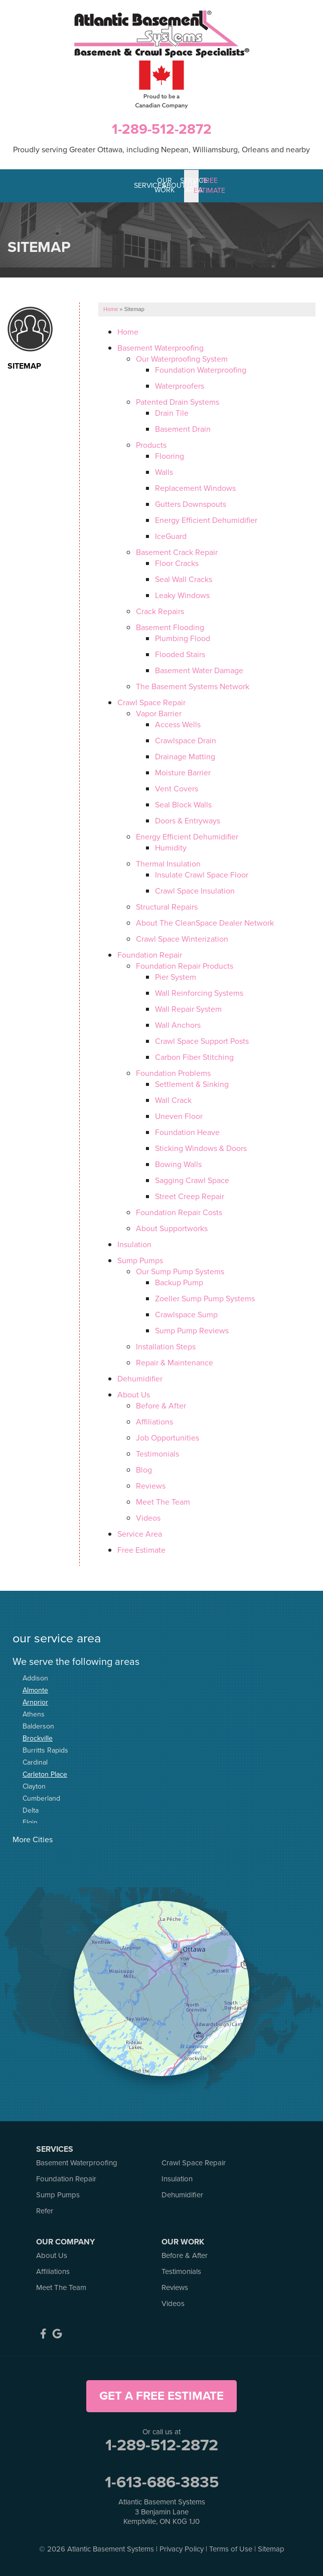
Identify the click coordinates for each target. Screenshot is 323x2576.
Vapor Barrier (159, 713)
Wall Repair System (188, 1008)
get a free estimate (161, 2395)
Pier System (175, 976)
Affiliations (154, 1421)
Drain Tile (172, 412)
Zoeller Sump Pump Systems (205, 1298)
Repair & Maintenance (174, 1362)
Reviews (151, 1485)
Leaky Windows (182, 595)
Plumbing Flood (182, 638)
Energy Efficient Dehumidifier (206, 519)
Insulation (134, 1244)
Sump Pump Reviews (192, 1330)
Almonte (35, 1689)
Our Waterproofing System (182, 358)
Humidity (171, 847)
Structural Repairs (167, 906)
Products (151, 444)
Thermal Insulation (168, 863)
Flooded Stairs (180, 654)
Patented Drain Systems (177, 401)
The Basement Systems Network (192, 686)
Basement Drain (183, 428)
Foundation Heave (187, 1131)
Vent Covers (176, 788)
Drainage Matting (185, 756)
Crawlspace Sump (186, 1314)
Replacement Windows (195, 487)
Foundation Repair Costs (179, 1212)
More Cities (33, 1838)
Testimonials (157, 1453)
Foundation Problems (173, 1072)
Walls (164, 471)
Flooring (169, 455)
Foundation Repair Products (184, 965)
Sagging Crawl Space (192, 1180)
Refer (44, 2210)
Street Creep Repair (189, 1196)
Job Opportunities (167, 1437)
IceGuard (171, 535)
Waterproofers (179, 385)
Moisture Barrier (183, 772)
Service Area (139, 1533)
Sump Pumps (140, 1260)
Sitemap (24, 365)
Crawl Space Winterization (182, 938)
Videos (148, 1517)
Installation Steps (166, 1346)
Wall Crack (173, 1099)
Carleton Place (45, 1773)
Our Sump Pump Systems (180, 1271)
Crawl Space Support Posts (202, 1040)
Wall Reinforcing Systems (199, 992)
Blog (144, 1469)
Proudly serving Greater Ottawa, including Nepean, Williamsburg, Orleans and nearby (161, 149)
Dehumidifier (140, 1378)
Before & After (161, 1405)
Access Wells (178, 724)
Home (127, 331)
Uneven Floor (179, 1115)
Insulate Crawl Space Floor (201, 874)
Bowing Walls (178, 1164)
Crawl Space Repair (151, 702)
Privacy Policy (181, 2547)
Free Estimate (141, 1549)
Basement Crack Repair (177, 551)
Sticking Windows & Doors (201, 1148)
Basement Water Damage (199, 670)
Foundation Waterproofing (200, 369)
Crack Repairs (160, 611)
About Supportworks (172, 1228)
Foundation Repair (149, 954)
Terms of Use (230, 2547)
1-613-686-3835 (162, 2481)
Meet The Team (163, 1501)
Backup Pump (179, 1282)
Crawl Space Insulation (195, 890)
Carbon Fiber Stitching (194, 1056)
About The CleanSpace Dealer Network (205, 922)
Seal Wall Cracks (183, 579)
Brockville (38, 1737)
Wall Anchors (178, 1024)
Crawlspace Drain (185, 740)
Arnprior (35, 1701)
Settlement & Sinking (192, 1083)
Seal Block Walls (183, 804)
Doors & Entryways (187, 820)
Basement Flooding (170, 627)
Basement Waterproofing (160, 347)
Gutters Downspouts (190, 503)
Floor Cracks (177, 562)
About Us (133, 1394)
